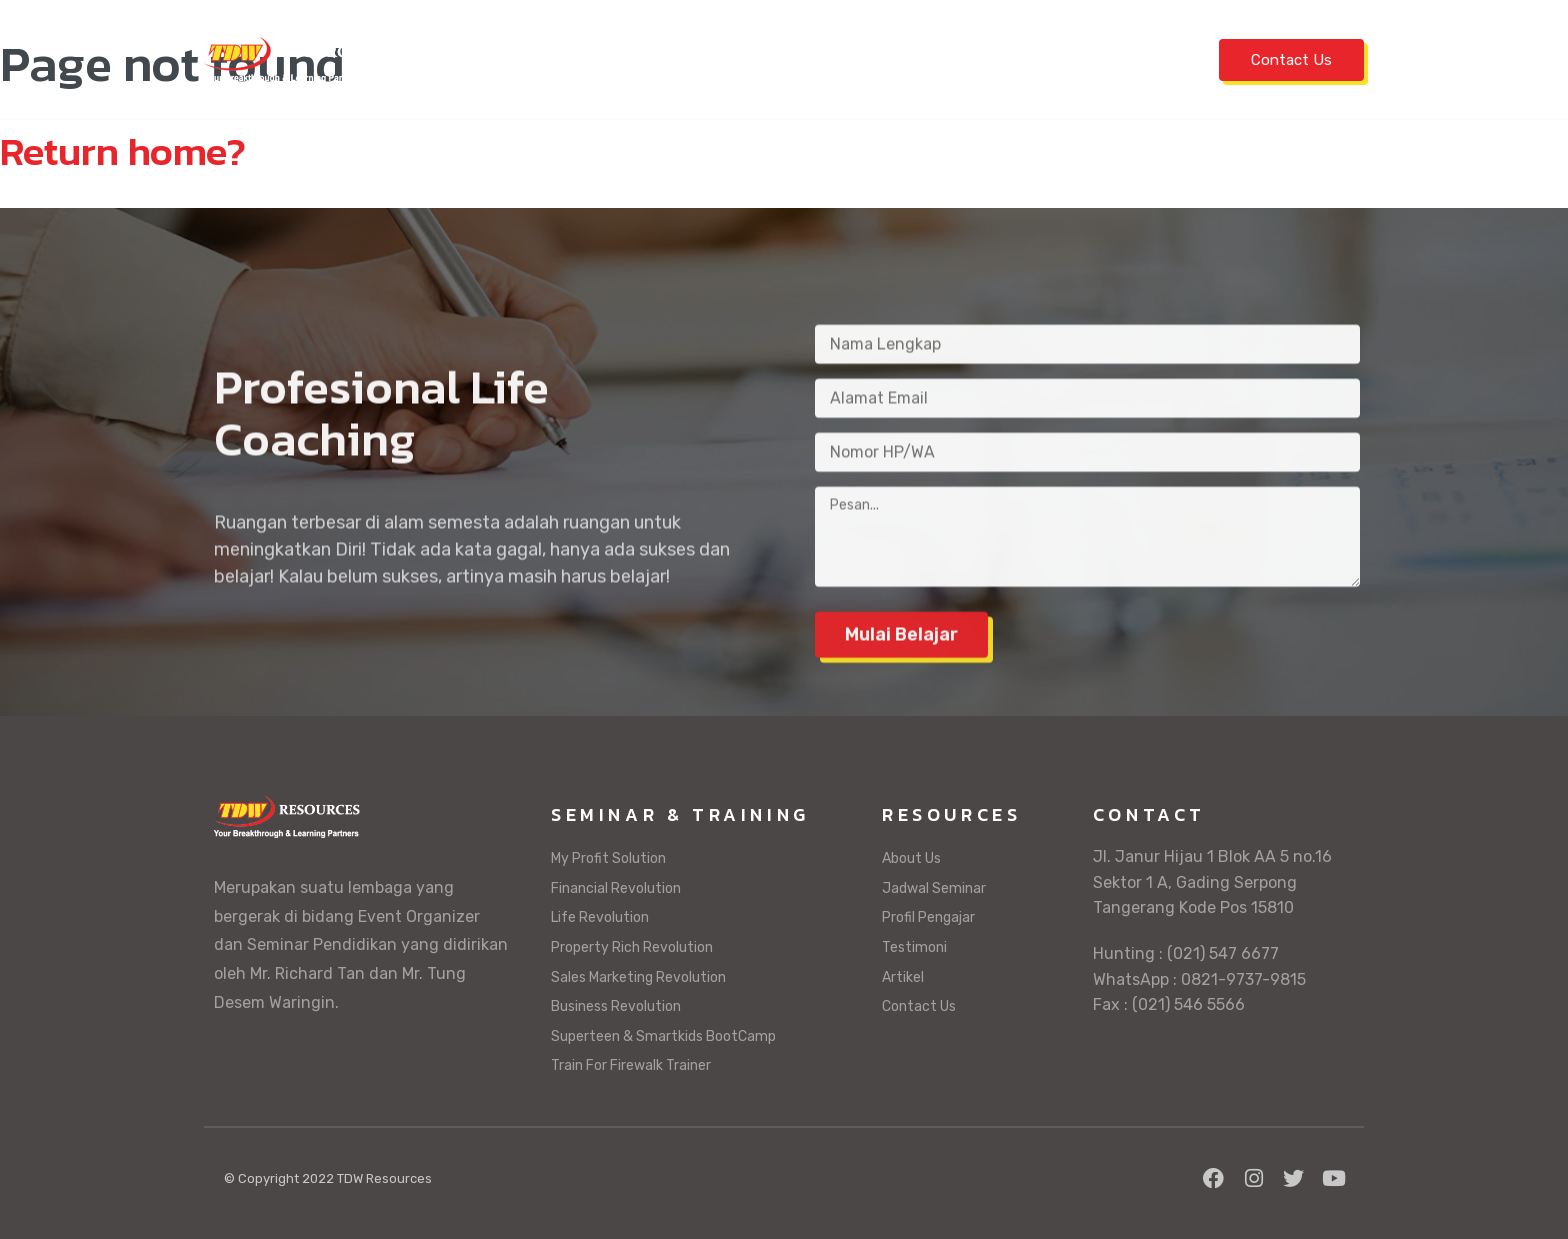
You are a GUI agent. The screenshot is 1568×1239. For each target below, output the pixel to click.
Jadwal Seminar (555, 59)
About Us (911, 858)
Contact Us (1291, 60)
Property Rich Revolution (632, 947)
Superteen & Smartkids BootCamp (663, 1036)
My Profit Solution (608, 858)
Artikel (1137, 59)
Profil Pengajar (909, 59)
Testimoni (1043, 59)
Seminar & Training (730, 59)
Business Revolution (616, 1006)
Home (441, 59)
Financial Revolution (616, 888)
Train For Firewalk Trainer (631, 1065)
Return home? (123, 151)
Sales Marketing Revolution (638, 977)
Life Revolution (600, 917)
